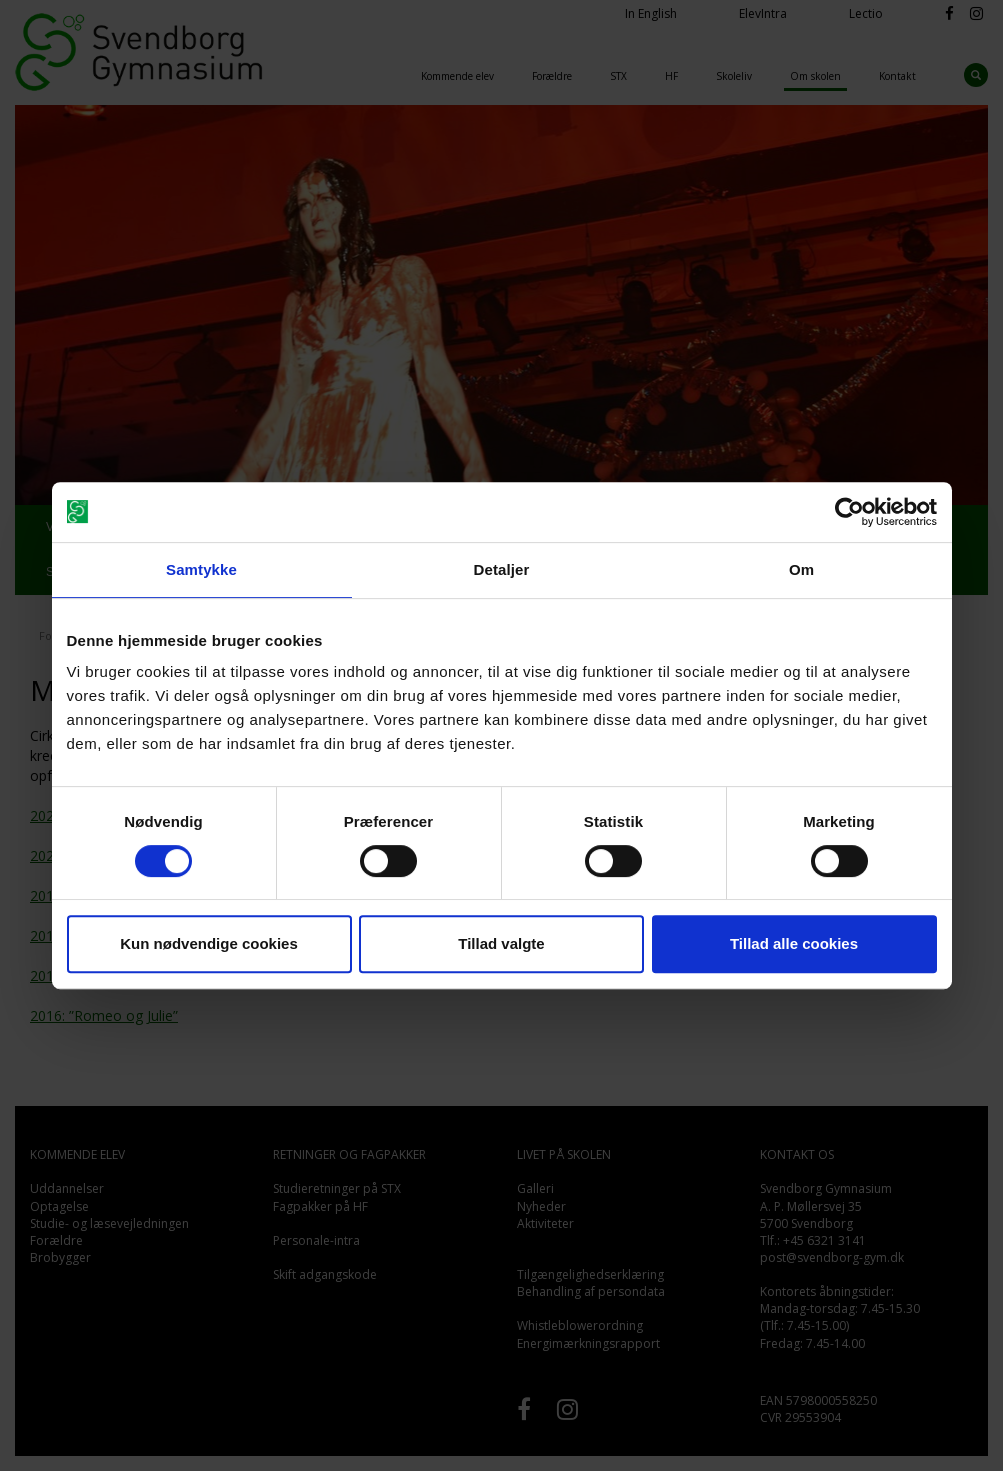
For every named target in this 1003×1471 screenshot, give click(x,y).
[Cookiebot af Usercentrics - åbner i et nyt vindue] (849, 512)
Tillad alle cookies (794, 943)
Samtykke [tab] (201, 569)
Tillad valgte (501, 943)
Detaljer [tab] (502, 569)
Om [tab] (801, 569)
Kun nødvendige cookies (209, 943)
